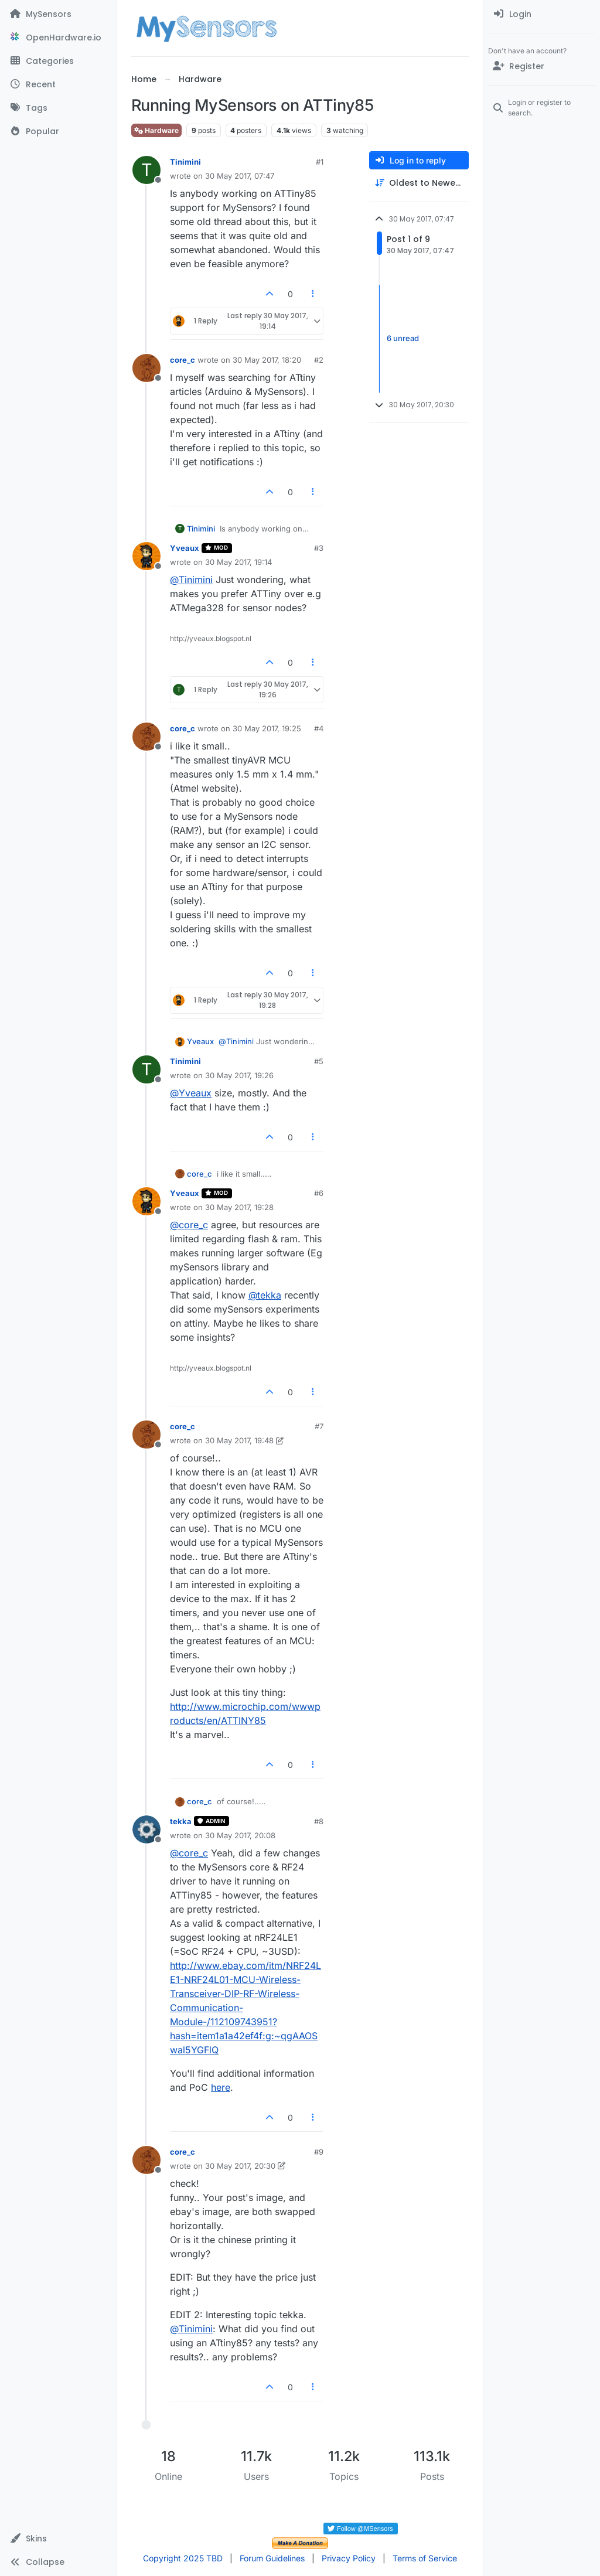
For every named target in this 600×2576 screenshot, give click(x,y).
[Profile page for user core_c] (146, 368)
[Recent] (58, 84)
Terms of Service (425, 2558)
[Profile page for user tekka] (146, 1829)
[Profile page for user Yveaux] (146, 556)
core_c (182, 359)
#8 (318, 1821)
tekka (181, 1821)
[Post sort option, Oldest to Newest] (419, 183)
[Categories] (58, 61)
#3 (318, 548)
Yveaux (184, 548)
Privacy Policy (349, 2558)
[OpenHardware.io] (58, 37)
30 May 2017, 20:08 (240, 1835)
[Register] (541, 66)
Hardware (156, 130)
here (220, 2087)
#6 (318, 1193)
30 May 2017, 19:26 (239, 1075)
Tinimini (185, 161)
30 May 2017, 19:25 (267, 728)
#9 (318, 2151)
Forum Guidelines (272, 2558)
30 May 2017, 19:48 (239, 1440)
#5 (318, 1061)
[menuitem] (541, 14)
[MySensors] (58, 14)
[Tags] (58, 107)
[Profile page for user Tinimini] (146, 170)
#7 (319, 1426)
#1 (319, 161)
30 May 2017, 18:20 (267, 359)
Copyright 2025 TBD (183, 2558)
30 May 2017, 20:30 (240, 2165)
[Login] (541, 14)
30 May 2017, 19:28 (239, 1207)
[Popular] (58, 131)
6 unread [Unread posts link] (403, 338)
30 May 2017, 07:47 (239, 175)
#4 (318, 728)
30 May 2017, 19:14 (238, 562)
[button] (58, 2538)
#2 (318, 359)
